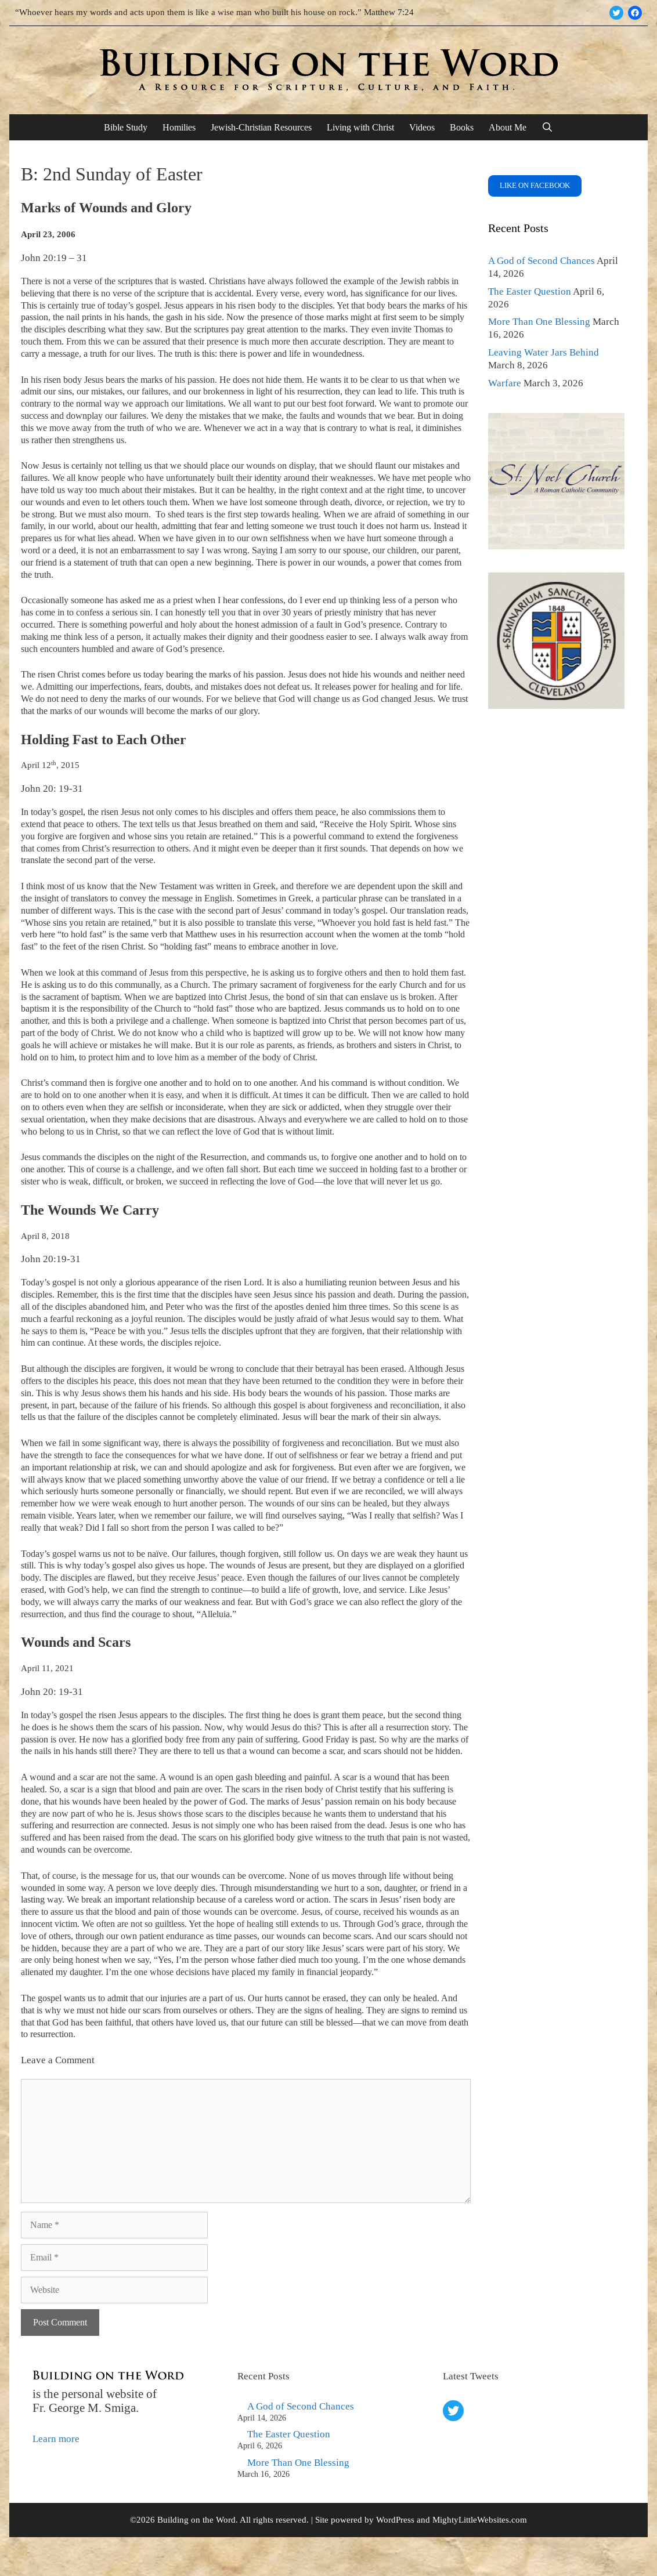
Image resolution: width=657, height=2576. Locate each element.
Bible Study (125, 127)
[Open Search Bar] (547, 127)
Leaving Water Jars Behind (543, 352)
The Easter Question (529, 291)
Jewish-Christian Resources (261, 127)
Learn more (56, 2438)
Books (462, 127)
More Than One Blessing (539, 321)
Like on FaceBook (535, 185)
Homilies (179, 127)
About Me (507, 127)
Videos (422, 127)
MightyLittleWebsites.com (479, 2520)
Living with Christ (360, 127)
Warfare (504, 383)
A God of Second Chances (541, 260)
